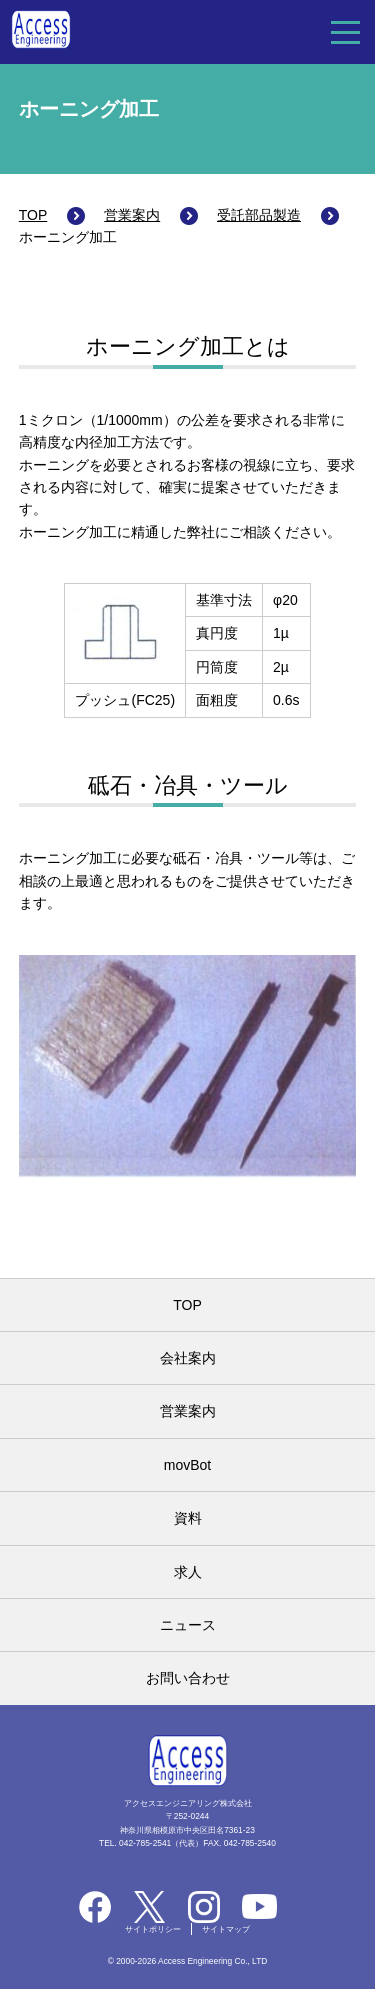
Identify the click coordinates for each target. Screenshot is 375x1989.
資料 (188, 1518)
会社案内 (188, 1358)
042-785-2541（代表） (161, 1843)
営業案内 (132, 215)
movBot (187, 1465)
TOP (33, 215)
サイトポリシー (153, 1929)
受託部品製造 (259, 215)
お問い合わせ (188, 1678)
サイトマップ (226, 1929)
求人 (188, 1572)
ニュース (188, 1625)
